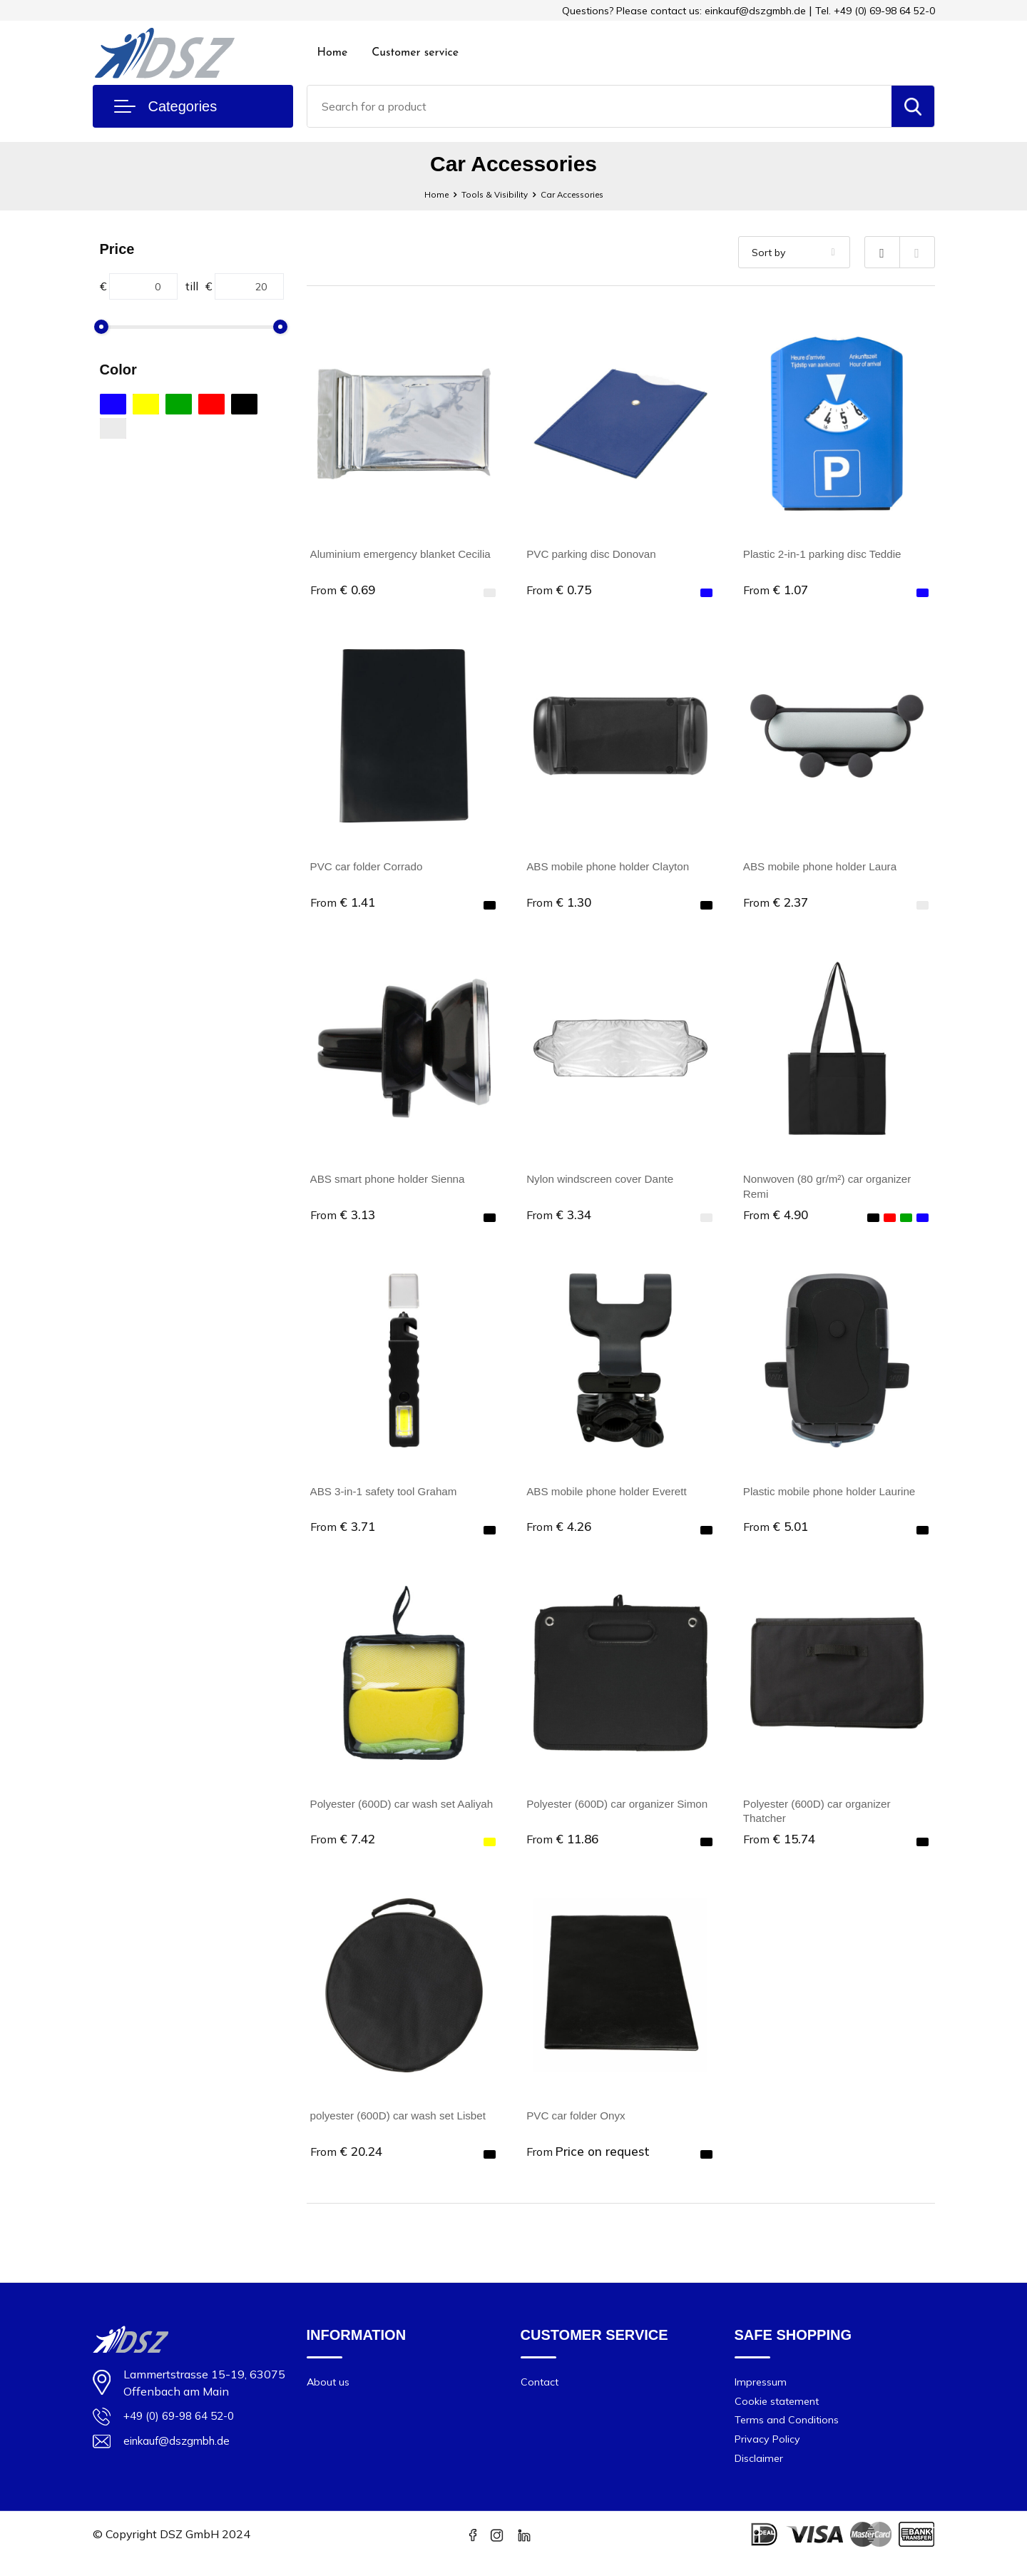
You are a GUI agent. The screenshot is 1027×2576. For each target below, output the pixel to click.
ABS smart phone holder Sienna (392, 1183)
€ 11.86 (564, 1849)
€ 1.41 (344, 905)
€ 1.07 (777, 590)
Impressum (762, 2396)
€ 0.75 (560, 590)
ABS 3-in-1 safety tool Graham (387, 1498)
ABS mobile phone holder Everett (610, 1498)
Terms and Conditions (788, 2436)
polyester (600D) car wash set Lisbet (403, 2127)
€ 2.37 (777, 905)
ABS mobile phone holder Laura (824, 868)
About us (329, 2396)
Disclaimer (760, 2476)
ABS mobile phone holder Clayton (612, 868)
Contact (540, 2396)
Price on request (589, 2163)
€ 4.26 (560, 1534)
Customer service (415, 52)
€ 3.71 (344, 1534)
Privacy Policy (769, 2456)
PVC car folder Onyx (578, 2127)
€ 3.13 (344, 1219)
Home (332, 52)
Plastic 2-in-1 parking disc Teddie (826, 554)
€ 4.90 (777, 1219)
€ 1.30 (560, 905)
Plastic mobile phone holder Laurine (833, 1498)
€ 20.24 (348, 2163)
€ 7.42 (344, 1849)
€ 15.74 (781, 1849)
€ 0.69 (344, 590)
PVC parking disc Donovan (594, 554)
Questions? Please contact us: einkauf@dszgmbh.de (684, 10)
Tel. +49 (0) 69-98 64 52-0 (875, 10)
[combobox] (599, 106)
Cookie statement (779, 2416)
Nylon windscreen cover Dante (603, 1183)
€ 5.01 (777, 1534)
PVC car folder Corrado (369, 868)
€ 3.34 (560, 1219)
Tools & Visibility (489, 193)
